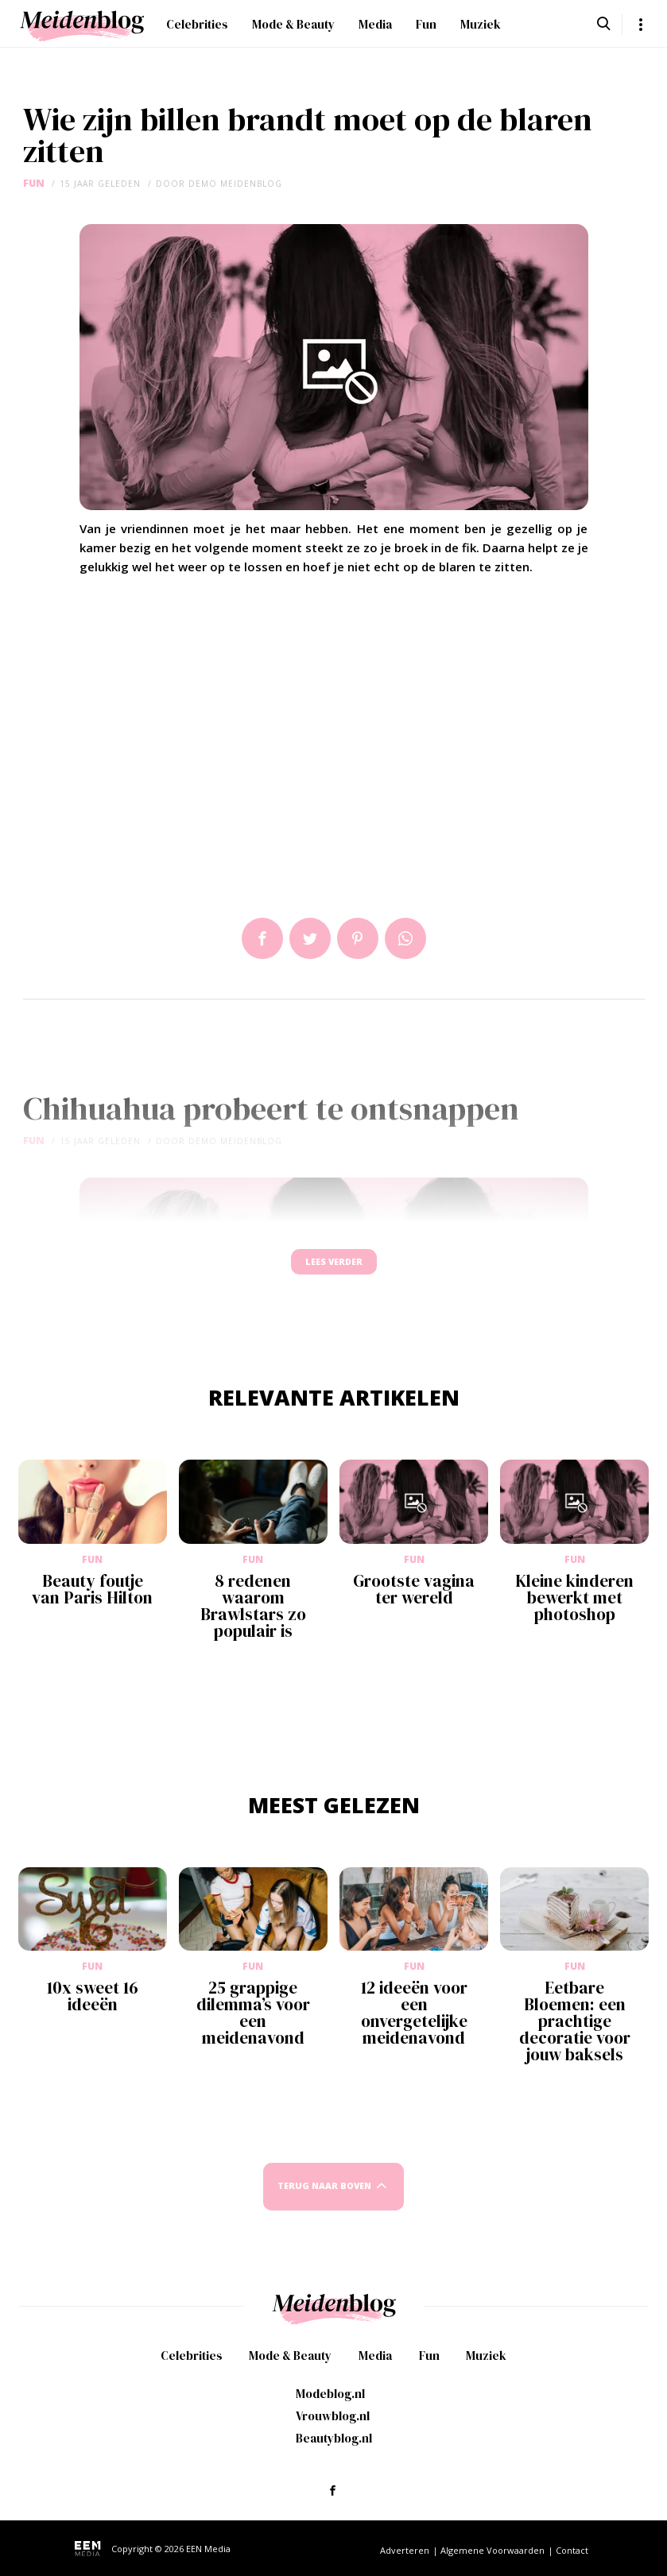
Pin (357, 938)
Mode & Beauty (293, 24)
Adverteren (404, 2564)
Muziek (480, 24)
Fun (426, 24)
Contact (572, 2564)
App (405, 938)
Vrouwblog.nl (333, 2430)
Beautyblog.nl (334, 2452)
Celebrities (197, 24)
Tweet (310, 938)
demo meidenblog (235, 183)
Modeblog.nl (330, 2408)
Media (375, 24)
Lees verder (334, 1269)
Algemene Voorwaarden (492, 2564)
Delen (262, 938)
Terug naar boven (324, 2201)
